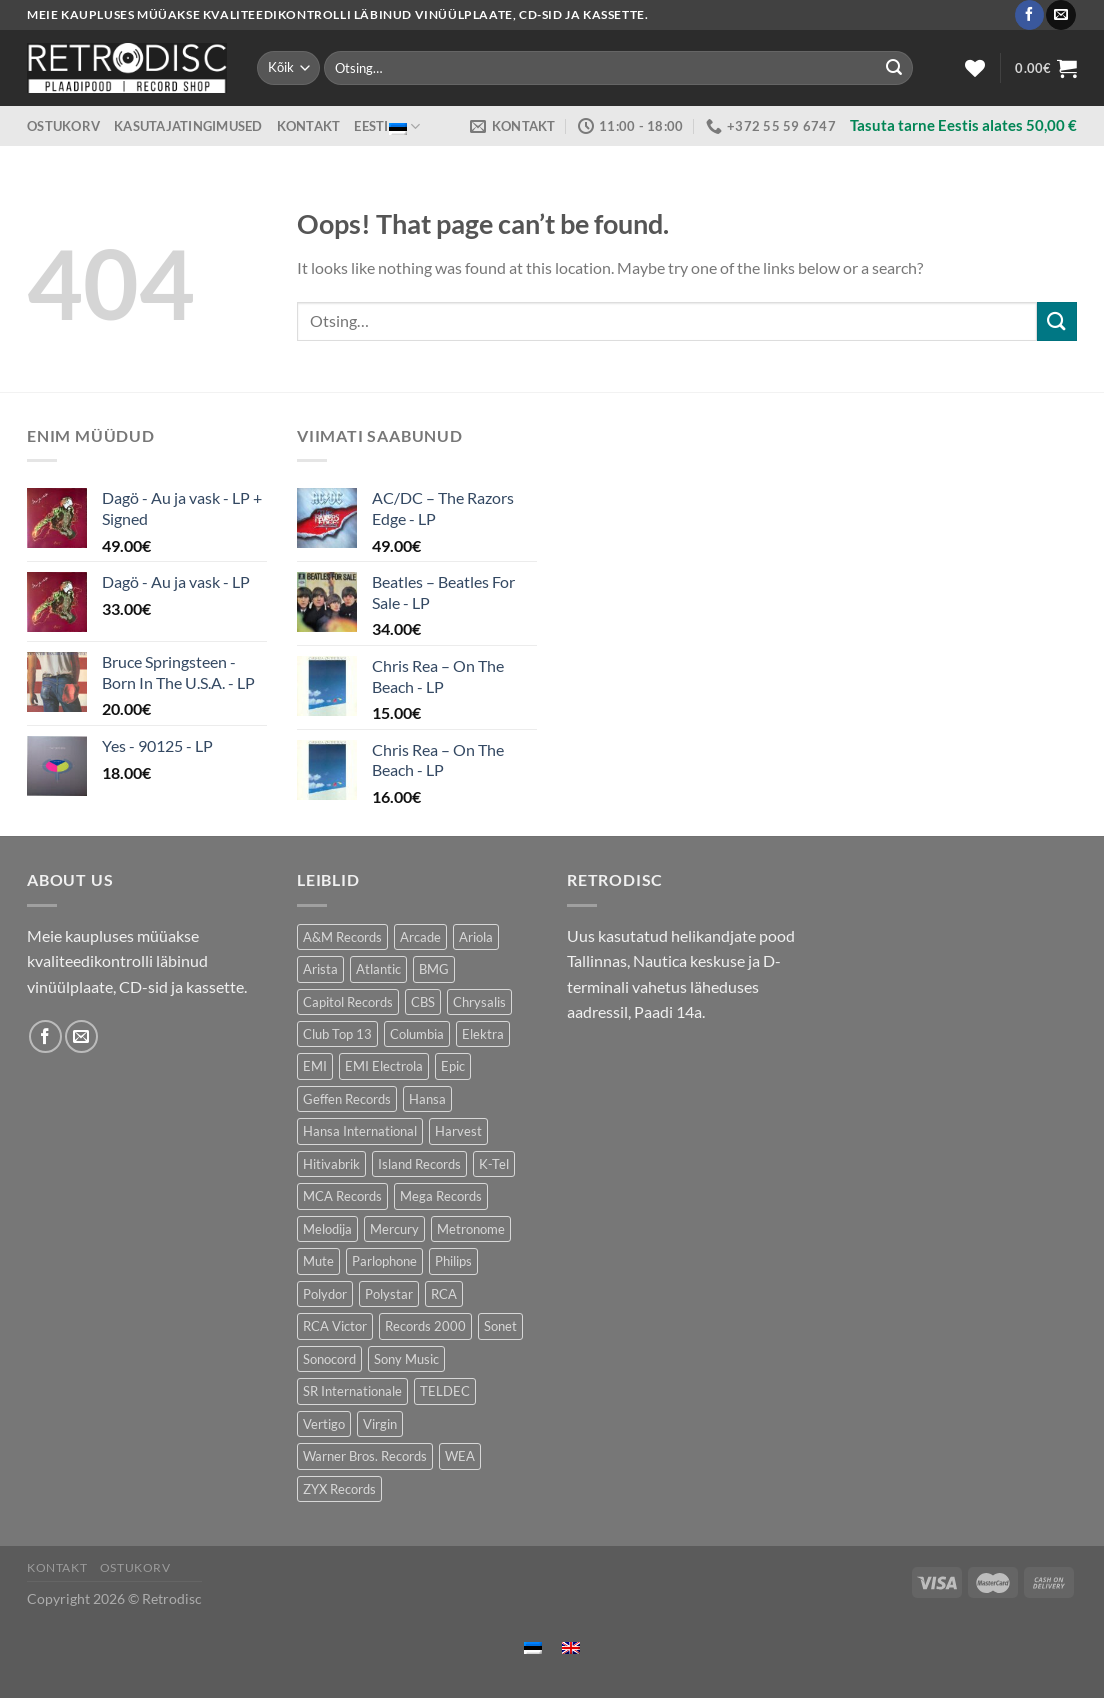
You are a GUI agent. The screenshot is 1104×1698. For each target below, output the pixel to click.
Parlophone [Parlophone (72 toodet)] (384, 1261)
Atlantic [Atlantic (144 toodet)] (378, 969)
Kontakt (309, 126)
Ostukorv (63, 126)
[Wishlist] (975, 68)
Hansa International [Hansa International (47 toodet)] (360, 1131)
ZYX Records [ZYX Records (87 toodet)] (339, 1489)
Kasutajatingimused (188, 126)
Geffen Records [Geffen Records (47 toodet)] (347, 1099)
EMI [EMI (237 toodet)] (315, 1066)
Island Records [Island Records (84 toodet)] (419, 1164)
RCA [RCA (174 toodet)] (444, 1294)
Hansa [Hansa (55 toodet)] (427, 1099)
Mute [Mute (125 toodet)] (318, 1261)
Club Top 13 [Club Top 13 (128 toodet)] (337, 1034)
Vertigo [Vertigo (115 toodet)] (324, 1424)
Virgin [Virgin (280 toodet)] (380, 1424)
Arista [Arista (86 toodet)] (320, 969)
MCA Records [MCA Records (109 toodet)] (342, 1196)
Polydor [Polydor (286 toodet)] (325, 1294)
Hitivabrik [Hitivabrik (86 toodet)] (331, 1164)
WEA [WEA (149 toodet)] (460, 1456)
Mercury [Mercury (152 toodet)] (394, 1229)
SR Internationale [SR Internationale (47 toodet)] (352, 1391)
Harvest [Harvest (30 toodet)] (458, 1131)
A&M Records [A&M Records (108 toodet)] (342, 937)
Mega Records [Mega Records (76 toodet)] (441, 1196)
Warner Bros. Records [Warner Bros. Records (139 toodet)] (365, 1456)
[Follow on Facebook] (1029, 15)
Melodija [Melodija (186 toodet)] (327, 1229)
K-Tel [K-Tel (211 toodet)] (494, 1164)
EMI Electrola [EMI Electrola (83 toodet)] (384, 1066)
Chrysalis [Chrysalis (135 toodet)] (479, 1002)
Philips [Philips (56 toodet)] (453, 1261)
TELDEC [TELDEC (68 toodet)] (445, 1391)
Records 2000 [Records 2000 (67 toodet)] (425, 1326)
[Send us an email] (1060, 15)
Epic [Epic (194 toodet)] (453, 1066)
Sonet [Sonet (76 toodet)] (500, 1326)
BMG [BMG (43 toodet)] (434, 969)
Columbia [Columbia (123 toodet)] (417, 1034)
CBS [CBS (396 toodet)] (423, 1002)
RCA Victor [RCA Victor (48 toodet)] (335, 1326)
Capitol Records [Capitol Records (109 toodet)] (348, 1002)
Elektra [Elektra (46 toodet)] (483, 1034)
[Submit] (894, 68)
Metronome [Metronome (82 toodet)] (471, 1229)
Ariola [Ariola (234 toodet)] (476, 937)
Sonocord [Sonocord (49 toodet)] (329, 1359)
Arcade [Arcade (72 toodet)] (420, 937)
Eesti (387, 126)
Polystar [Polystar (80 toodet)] (389, 1294)
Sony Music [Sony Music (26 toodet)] (406, 1359)
